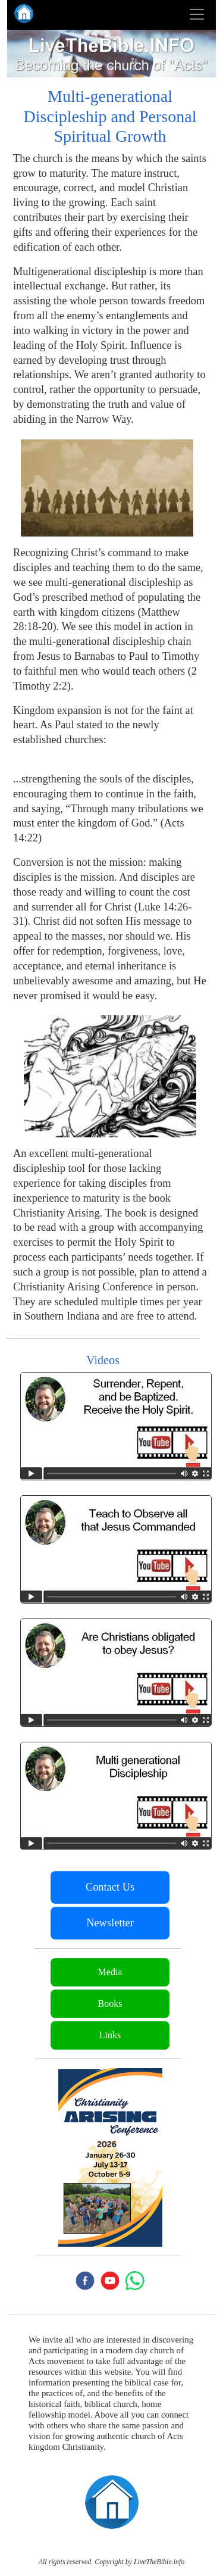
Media (110, 1972)
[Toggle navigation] (197, 14)
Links (110, 2035)
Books (110, 2003)
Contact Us (110, 1887)
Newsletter (110, 1923)
